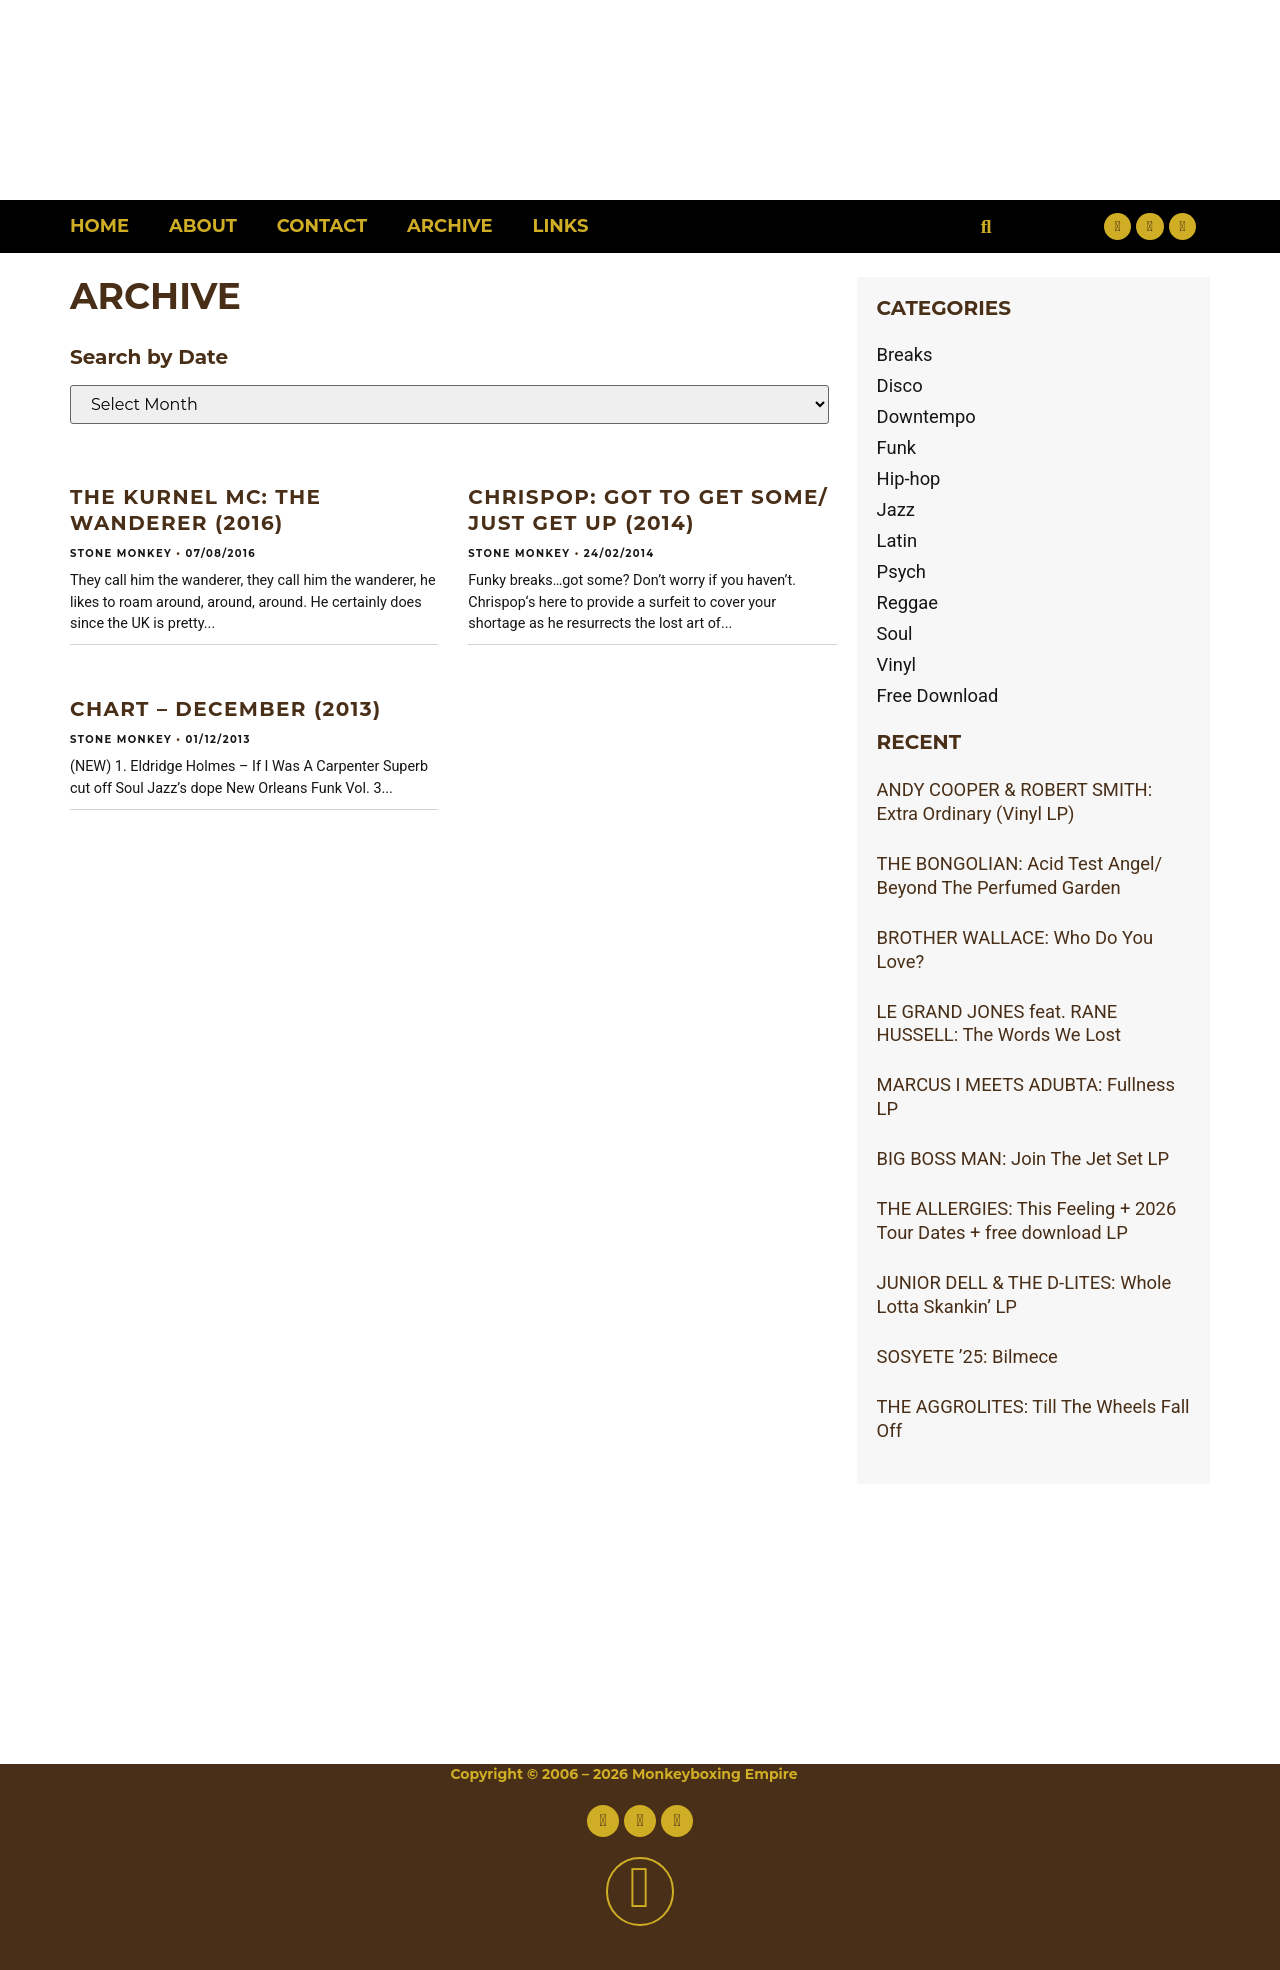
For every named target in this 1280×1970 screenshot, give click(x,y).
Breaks (905, 354)
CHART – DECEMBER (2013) (226, 709)
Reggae (908, 602)
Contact (322, 226)
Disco (900, 385)
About (203, 226)
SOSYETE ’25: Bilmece (967, 1356)
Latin (897, 540)
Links (561, 226)
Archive (449, 226)
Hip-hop (909, 478)
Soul (895, 633)
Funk (897, 447)
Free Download (938, 695)
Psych (901, 571)
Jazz (896, 509)
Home (99, 226)
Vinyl (897, 664)
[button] (986, 226)
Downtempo (926, 416)
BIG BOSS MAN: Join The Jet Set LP (1023, 1158)
